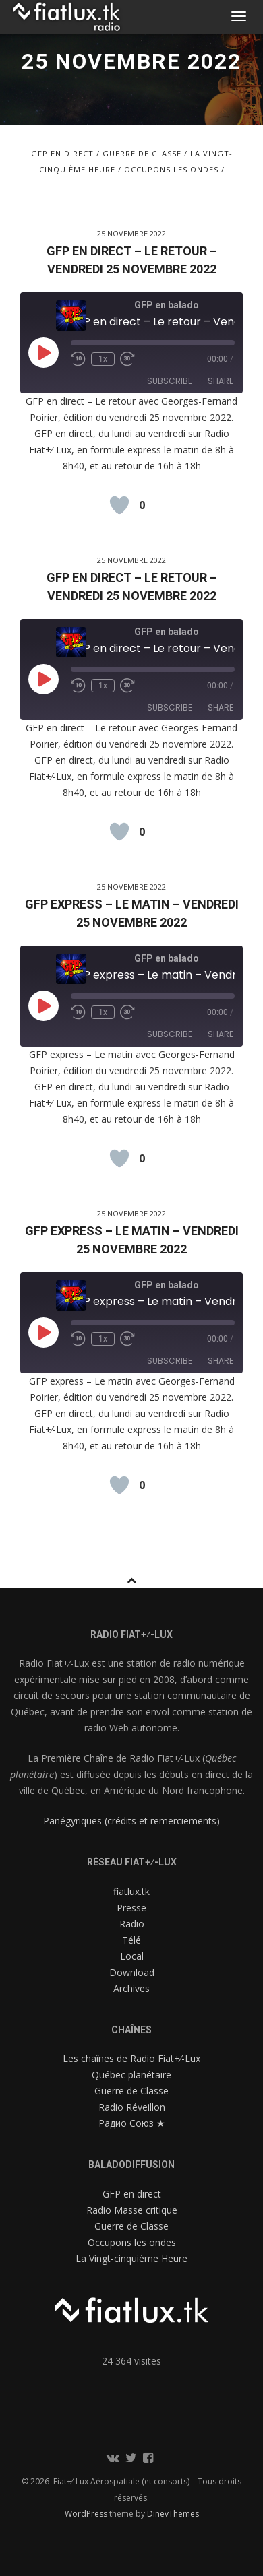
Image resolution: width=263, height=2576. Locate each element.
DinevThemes (173, 2513)
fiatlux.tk (131, 1891)
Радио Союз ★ (131, 2123)
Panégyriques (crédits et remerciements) (131, 1820)
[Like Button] (119, 505)
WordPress (87, 2513)
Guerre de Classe (142, 153)
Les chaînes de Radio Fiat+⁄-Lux (131, 2058)
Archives (131, 1988)
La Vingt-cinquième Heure (131, 2258)
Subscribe (169, 381)
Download (131, 1972)
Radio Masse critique (131, 2210)
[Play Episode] (43, 352)
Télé (131, 1940)
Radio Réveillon (131, 2107)
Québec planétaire (131, 2074)
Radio (131, 1923)
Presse (131, 1907)
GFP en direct (62, 153)
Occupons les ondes (171, 169)
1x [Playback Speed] (102, 359)
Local (132, 1956)
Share (220, 381)
